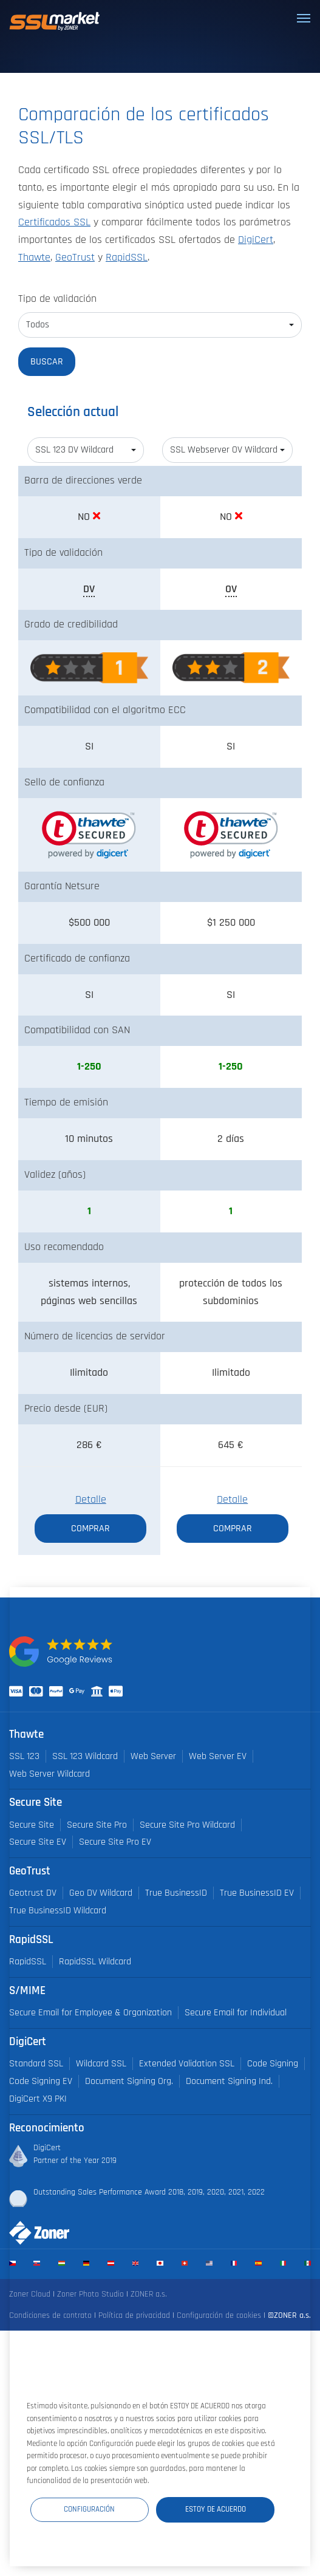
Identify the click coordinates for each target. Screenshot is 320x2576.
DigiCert (255, 240)
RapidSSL (127, 257)
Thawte (34, 257)
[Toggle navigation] (303, 18)
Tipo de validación (57, 299)
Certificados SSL (54, 222)
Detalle (90, 1499)
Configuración (89, 2509)
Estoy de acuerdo (215, 2509)
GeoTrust (75, 257)
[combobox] (160, 325)
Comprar (90, 1528)
